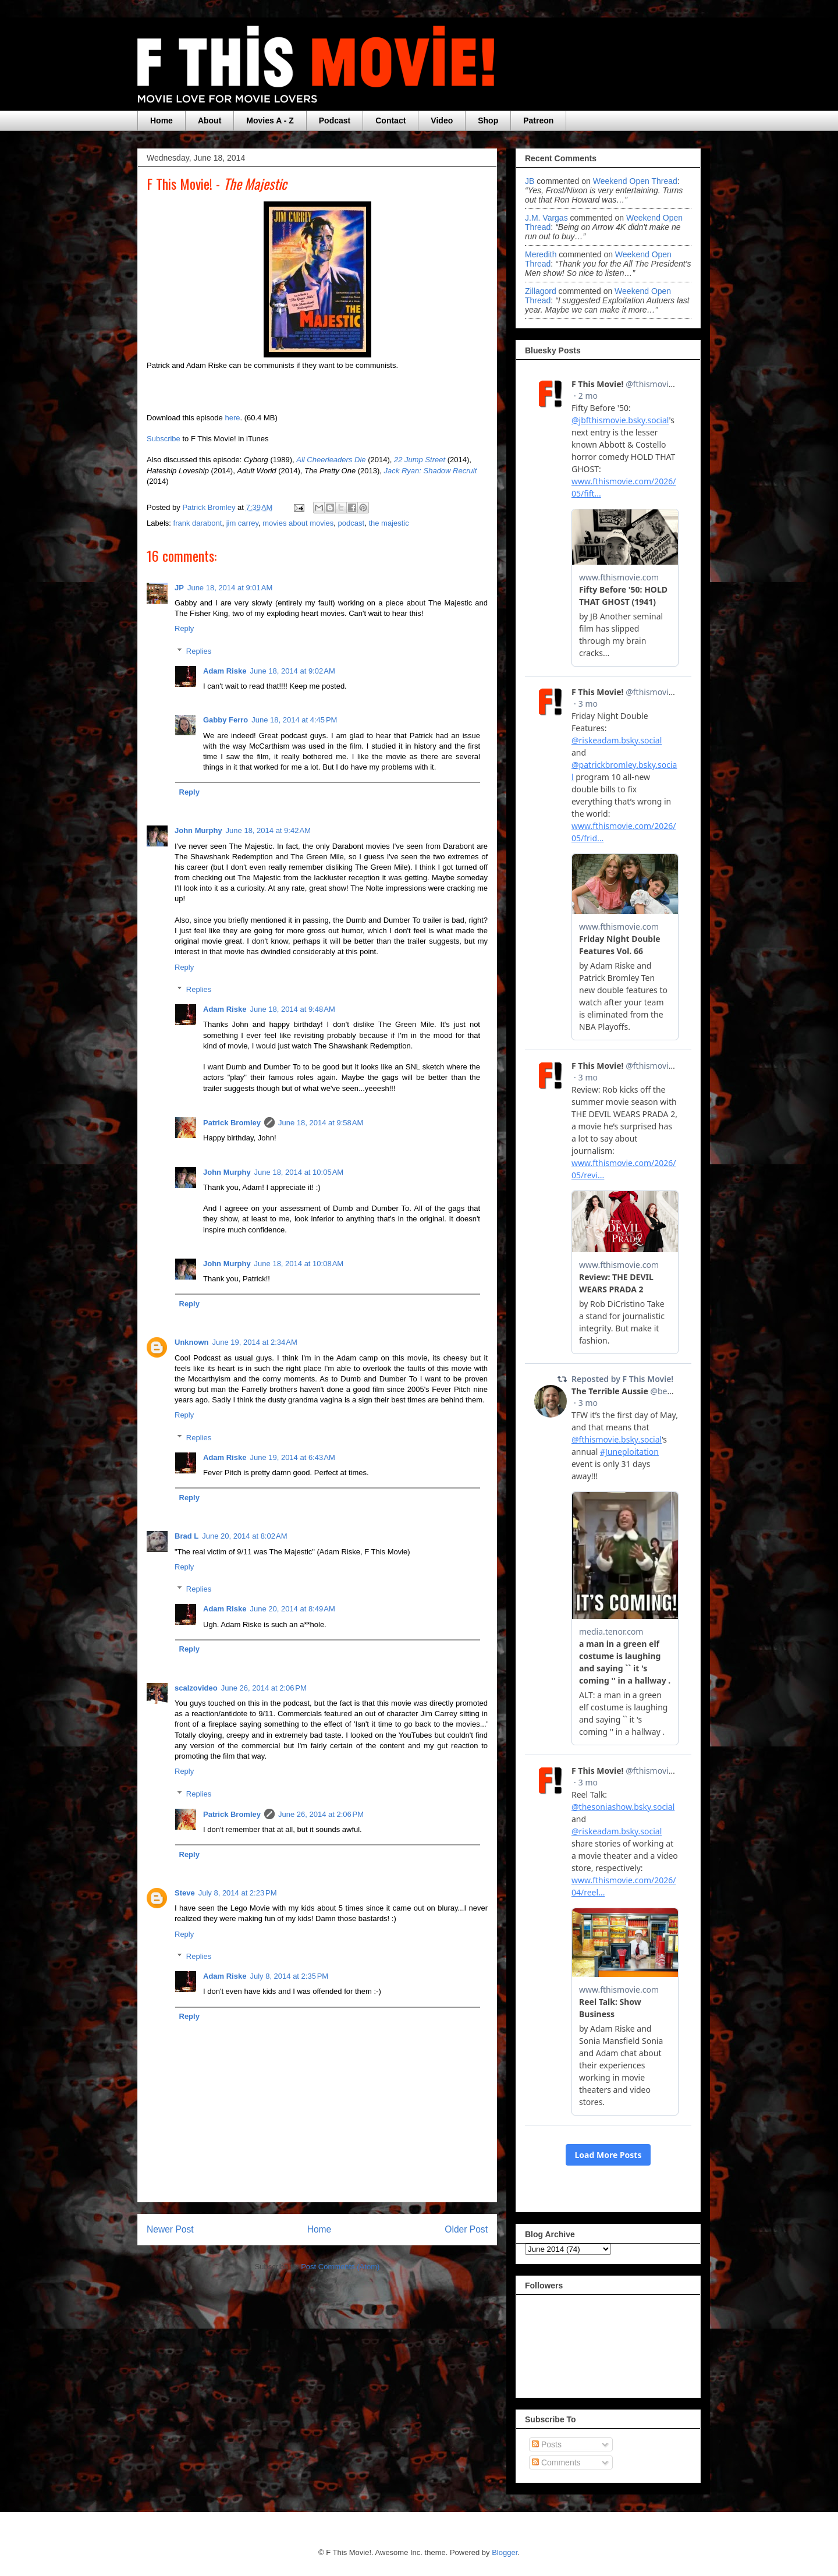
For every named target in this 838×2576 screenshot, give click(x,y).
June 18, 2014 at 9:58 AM (320, 1122)
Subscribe (163, 438)
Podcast (334, 120)
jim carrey (242, 523)
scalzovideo (196, 1688)
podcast (351, 523)
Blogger (504, 2552)
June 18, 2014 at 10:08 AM (299, 1263)
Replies (198, 651)
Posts (547, 2444)
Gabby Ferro (225, 719)
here (232, 417)
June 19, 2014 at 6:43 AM (292, 1457)
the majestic (388, 523)
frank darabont (197, 523)
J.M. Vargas (546, 217)
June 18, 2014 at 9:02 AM (292, 671)
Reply (184, 628)
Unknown (192, 1342)
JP (179, 587)
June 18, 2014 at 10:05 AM (299, 1172)
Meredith (542, 254)
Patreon (538, 120)
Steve (185, 1892)
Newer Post (170, 2229)
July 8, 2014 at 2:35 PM (289, 1976)
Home (161, 120)
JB (529, 181)
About (209, 120)
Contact (390, 120)
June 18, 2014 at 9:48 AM (292, 1009)
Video (442, 120)
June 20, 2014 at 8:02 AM (244, 1536)
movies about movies (297, 523)
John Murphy (198, 830)
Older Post (466, 2229)
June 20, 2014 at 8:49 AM (292, 1608)
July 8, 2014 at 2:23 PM (237, 1892)
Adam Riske (224, 671)
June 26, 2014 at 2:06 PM (264, 1688)
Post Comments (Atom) (340, 2266)
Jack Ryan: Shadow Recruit (430, 470)
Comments (556, 2462)
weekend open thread (635, 181)
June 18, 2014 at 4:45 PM (294, 719)
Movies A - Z (269, 120)
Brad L (186, 1536)
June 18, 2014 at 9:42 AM (268, 830)
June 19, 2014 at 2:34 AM (254, 1342)
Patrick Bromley (232, 1122)
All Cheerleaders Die (330, 459)
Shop (488, 120)
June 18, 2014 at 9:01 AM (229, 587)
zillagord (540, 291)
